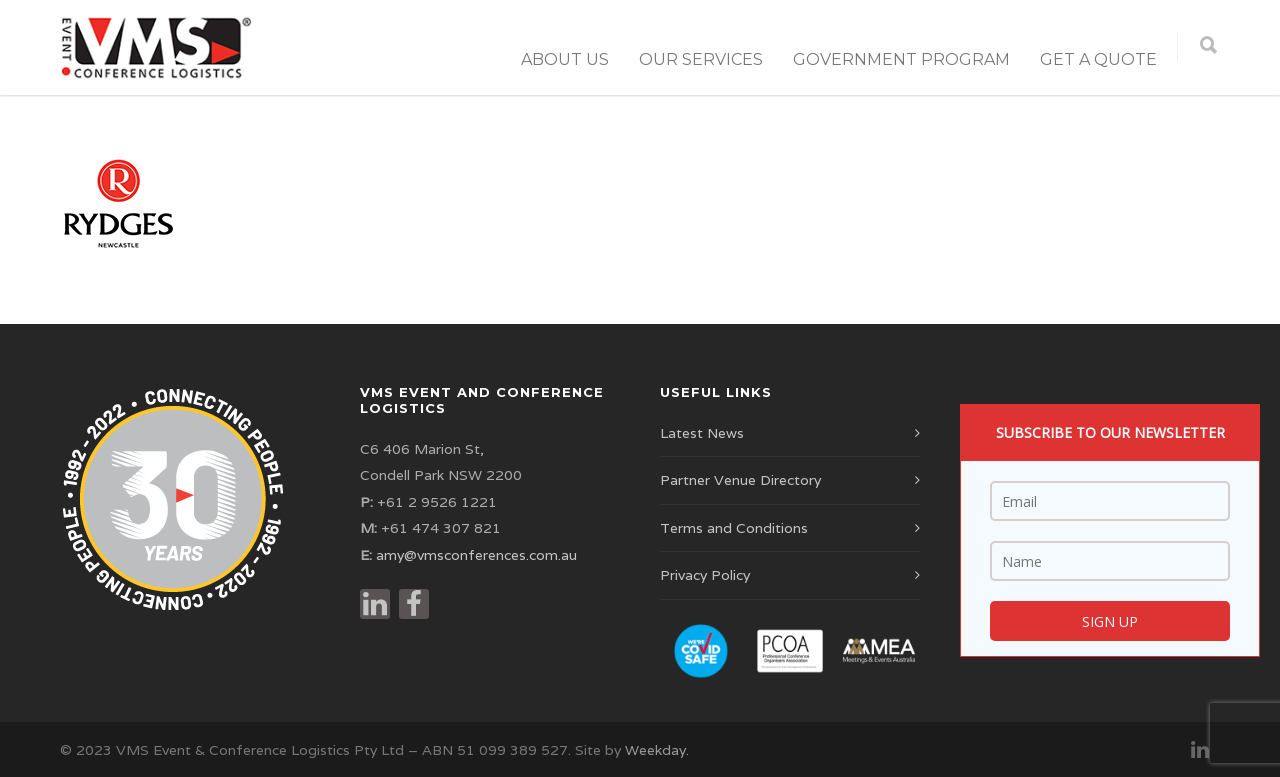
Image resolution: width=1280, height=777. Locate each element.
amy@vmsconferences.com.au (476, 555)
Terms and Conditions (734, 528)
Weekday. (657, 750)
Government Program (901, 59)
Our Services (701, 59)
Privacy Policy (705, 575)
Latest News (702, 433)
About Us (565, 59)
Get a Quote (1098, 59)
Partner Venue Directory (740, 480)
